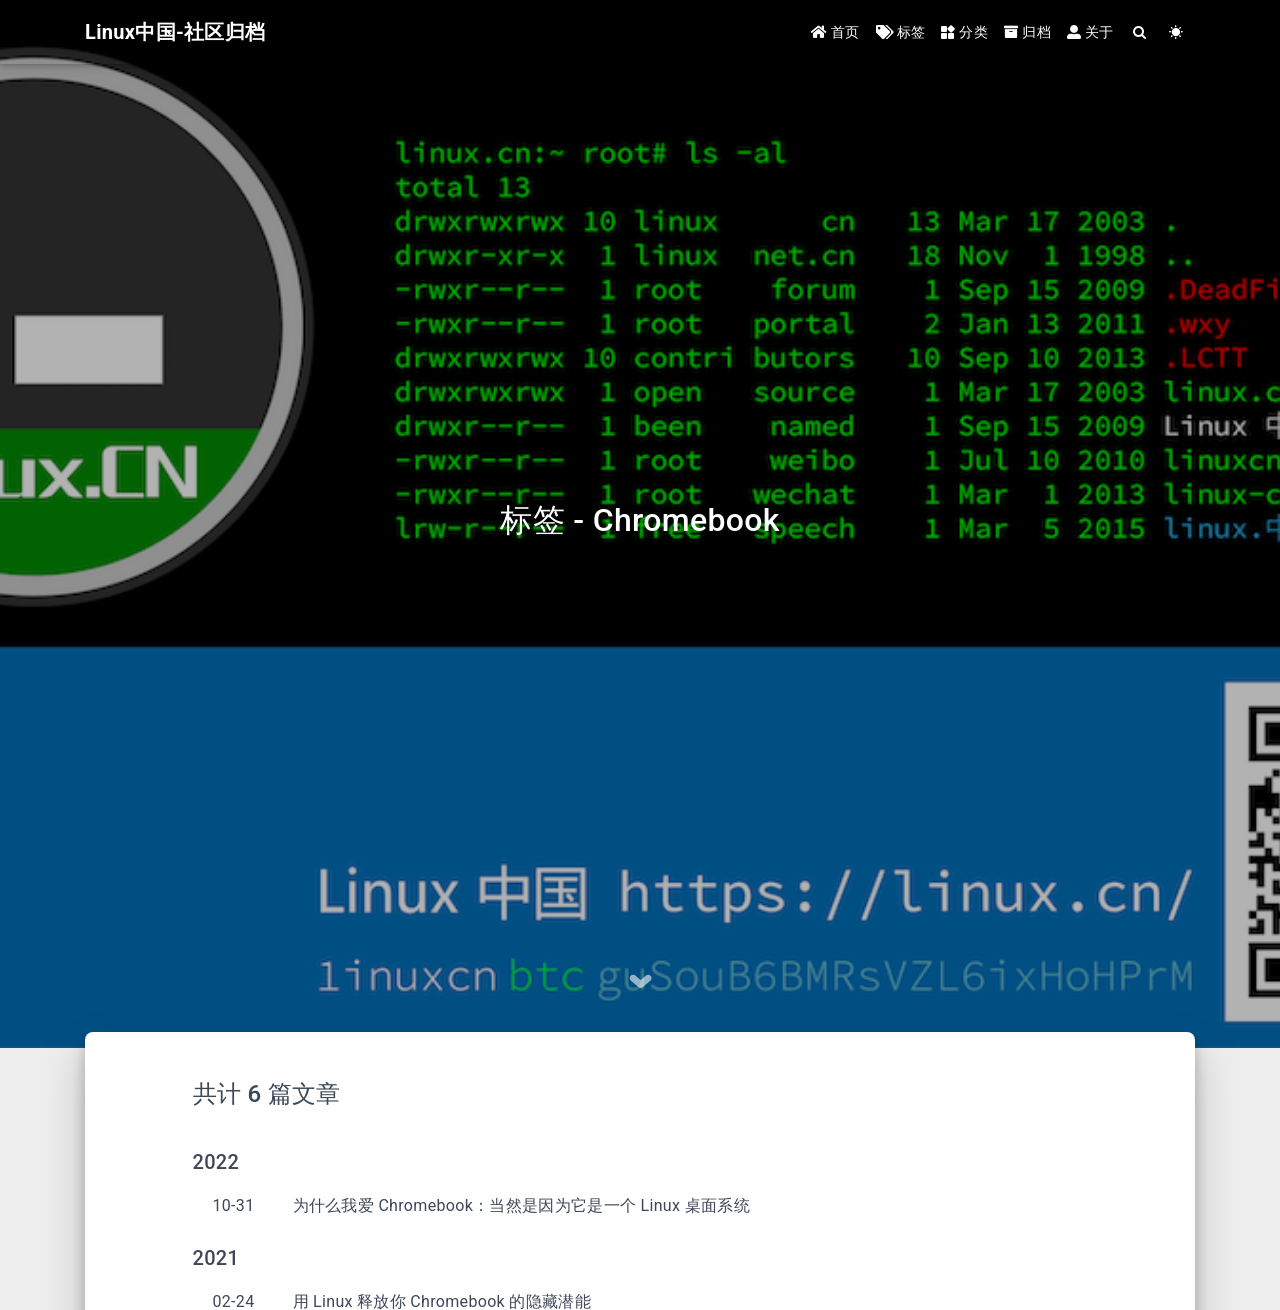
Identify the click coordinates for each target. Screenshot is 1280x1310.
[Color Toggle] (1176, 32)
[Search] (1140, 32)
